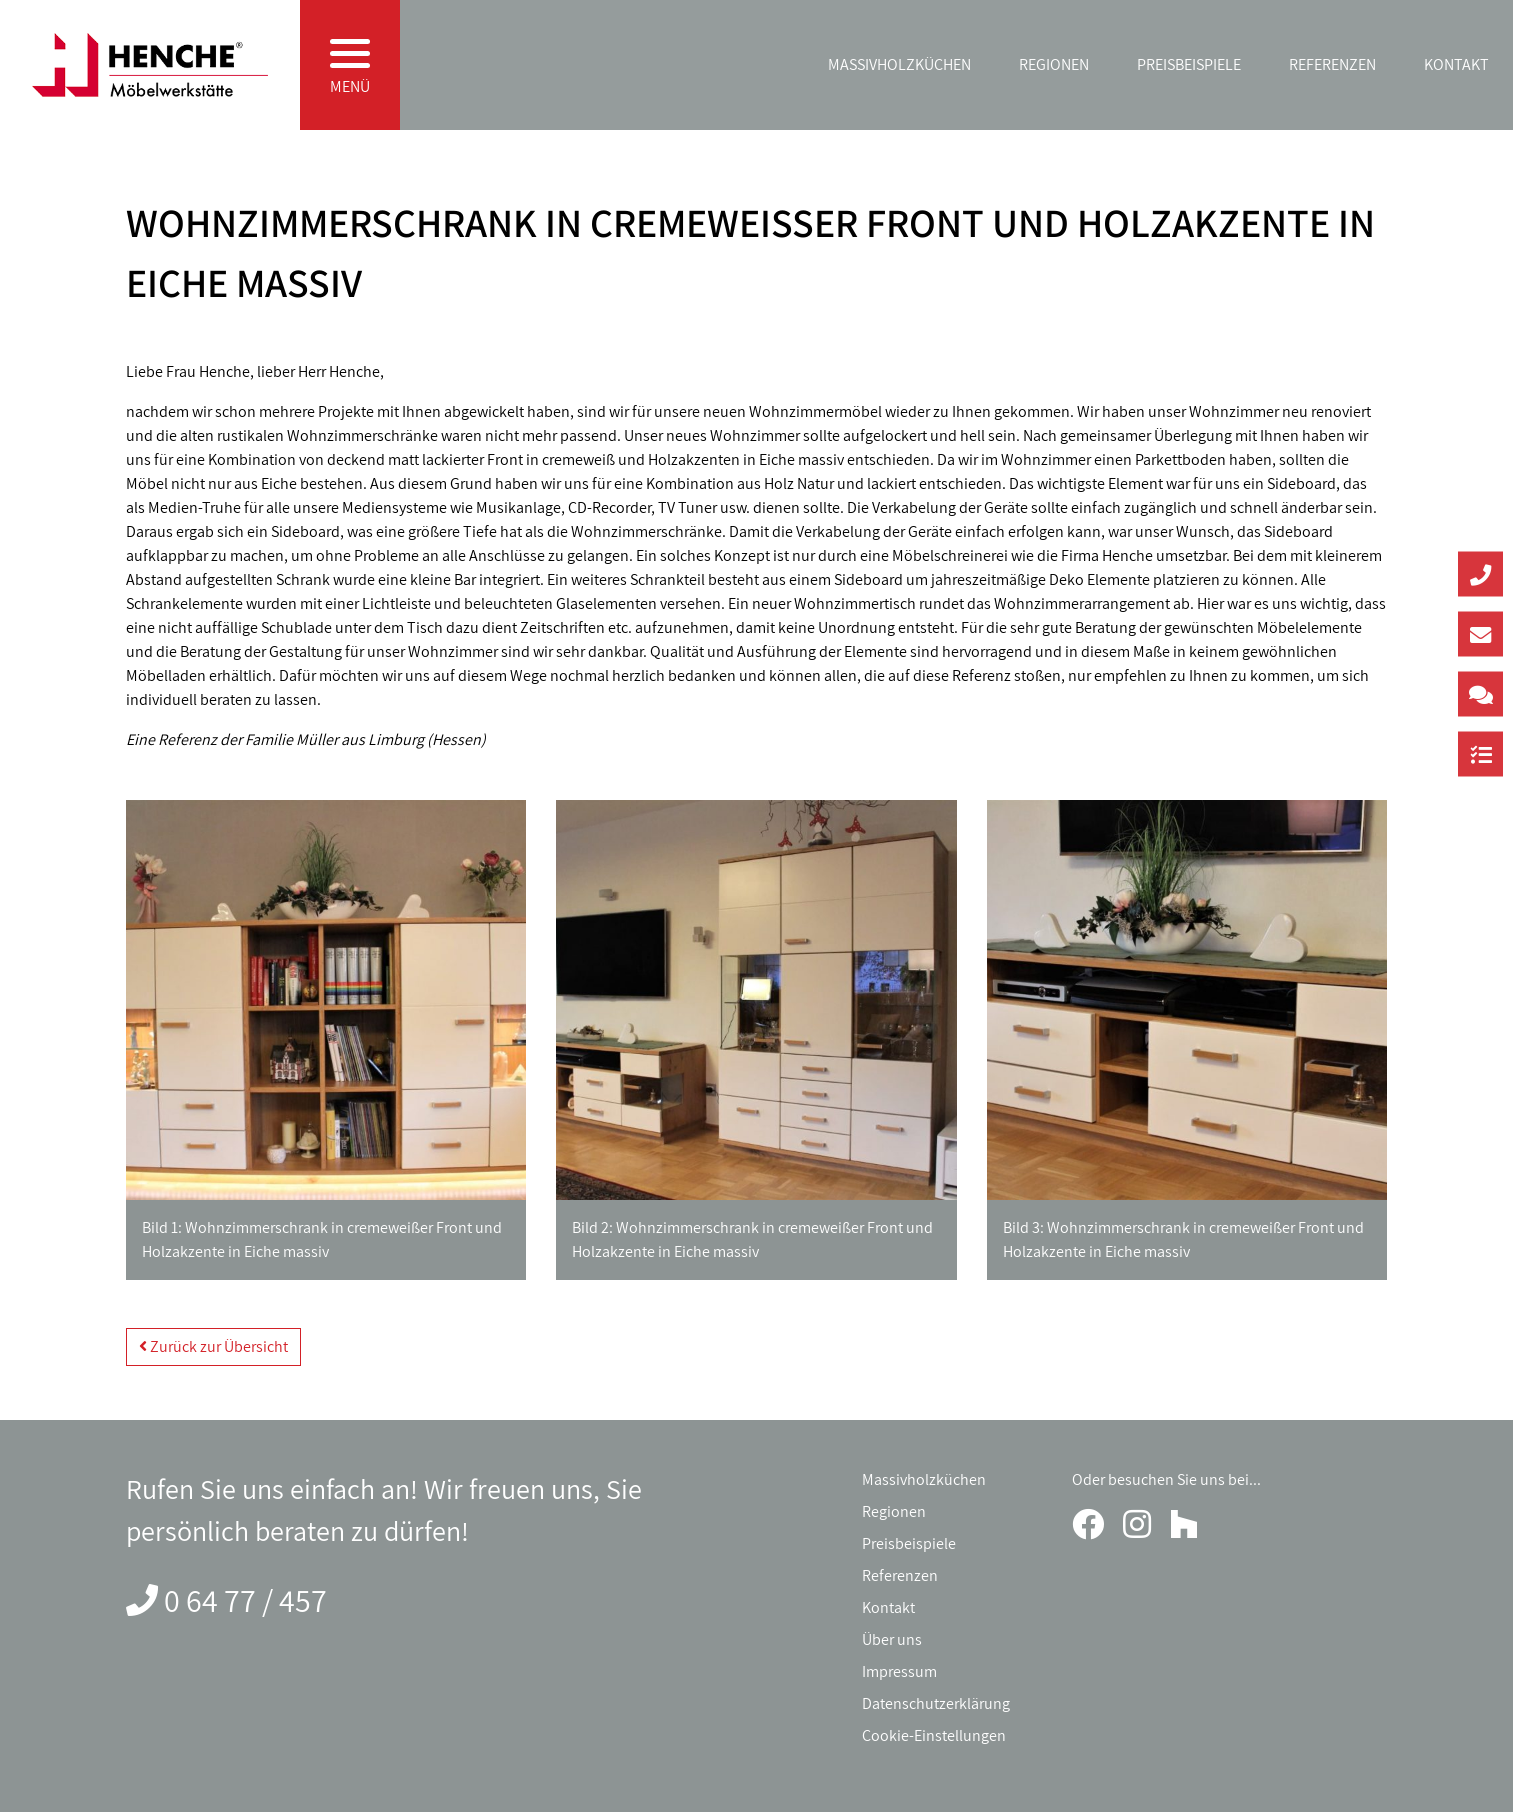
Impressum (899, 1671)
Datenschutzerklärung (936, 1703)
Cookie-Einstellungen (934, 1735)
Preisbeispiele (1189, 64)
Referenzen (1332, 64)
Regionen (1054, 64)
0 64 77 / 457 (245, 1600)
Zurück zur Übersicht (213, 1346)
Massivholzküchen (899, 64)
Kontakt (1456, 64)
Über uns (892, 1639)
